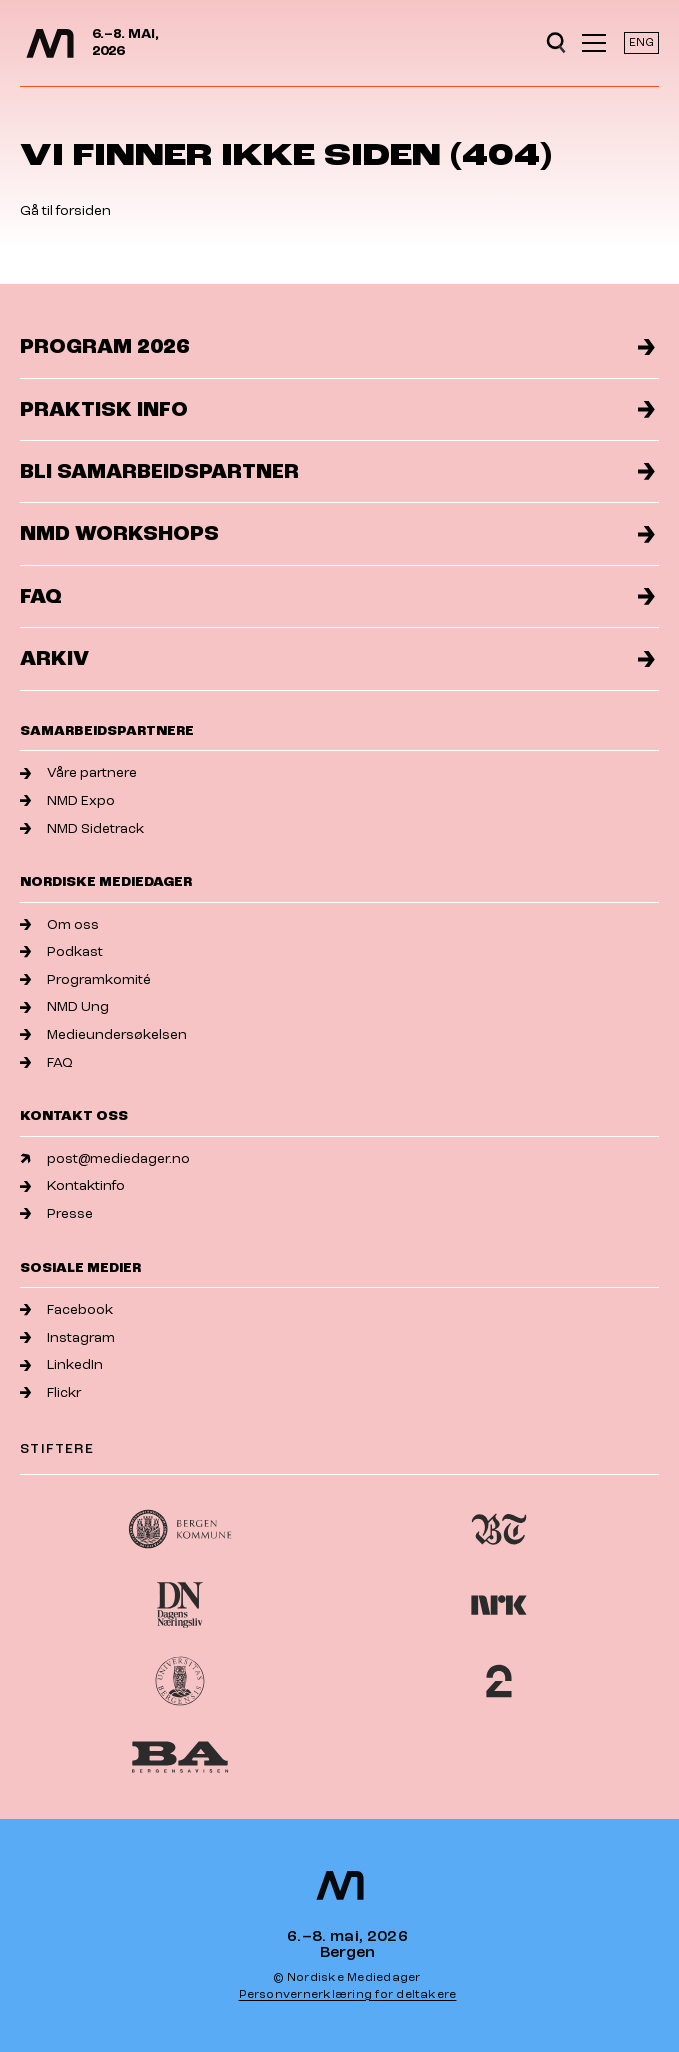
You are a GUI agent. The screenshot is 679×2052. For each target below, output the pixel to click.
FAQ (337, 596)
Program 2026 (337, 346)
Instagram (67, 1337)
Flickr (50, 1392)
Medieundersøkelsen (103, 1034)
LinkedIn (61, 1364)
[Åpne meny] (594, 43)
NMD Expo (67, 800)
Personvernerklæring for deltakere (348, 1994)
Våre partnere (78, 772)
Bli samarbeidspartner (337, 471)
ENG (641, 42)
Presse (56, 1213)
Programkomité (85, 979)
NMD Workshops (337, 533)
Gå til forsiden (65, 210)
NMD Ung (64, 1006)
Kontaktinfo (72, 1185)
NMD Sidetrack (82, 828)
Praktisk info (337, 409)
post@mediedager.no (105, 1158)
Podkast (61, 951)
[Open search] (556, 43)
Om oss (59, 924)
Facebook (66, 1309)
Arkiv (337, 658)
